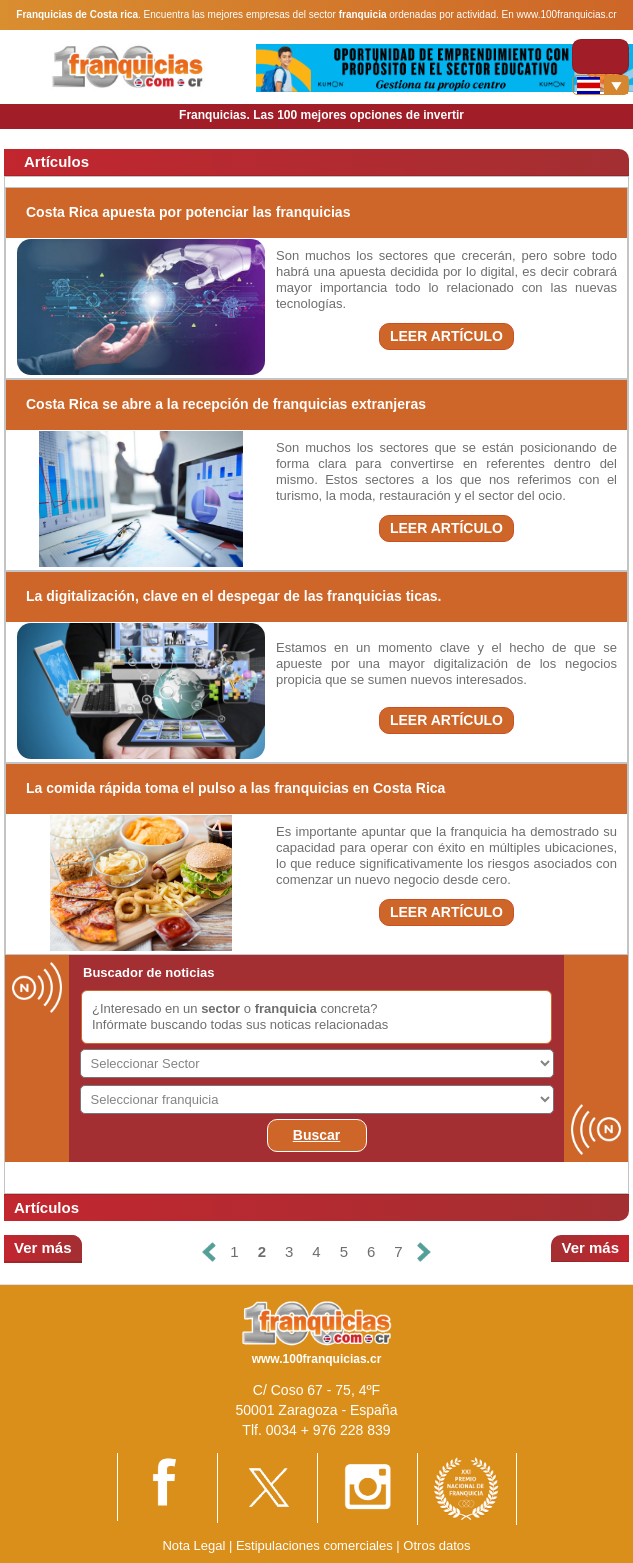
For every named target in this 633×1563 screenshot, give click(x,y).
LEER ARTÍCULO (446, 336)
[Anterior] (209, 1252)
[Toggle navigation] (600, 56)
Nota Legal (193, 1545)
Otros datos (436, 1545)
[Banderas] (600, 85)
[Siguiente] (424, 1252)
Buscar (316, 1135)
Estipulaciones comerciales (316, 1545)
